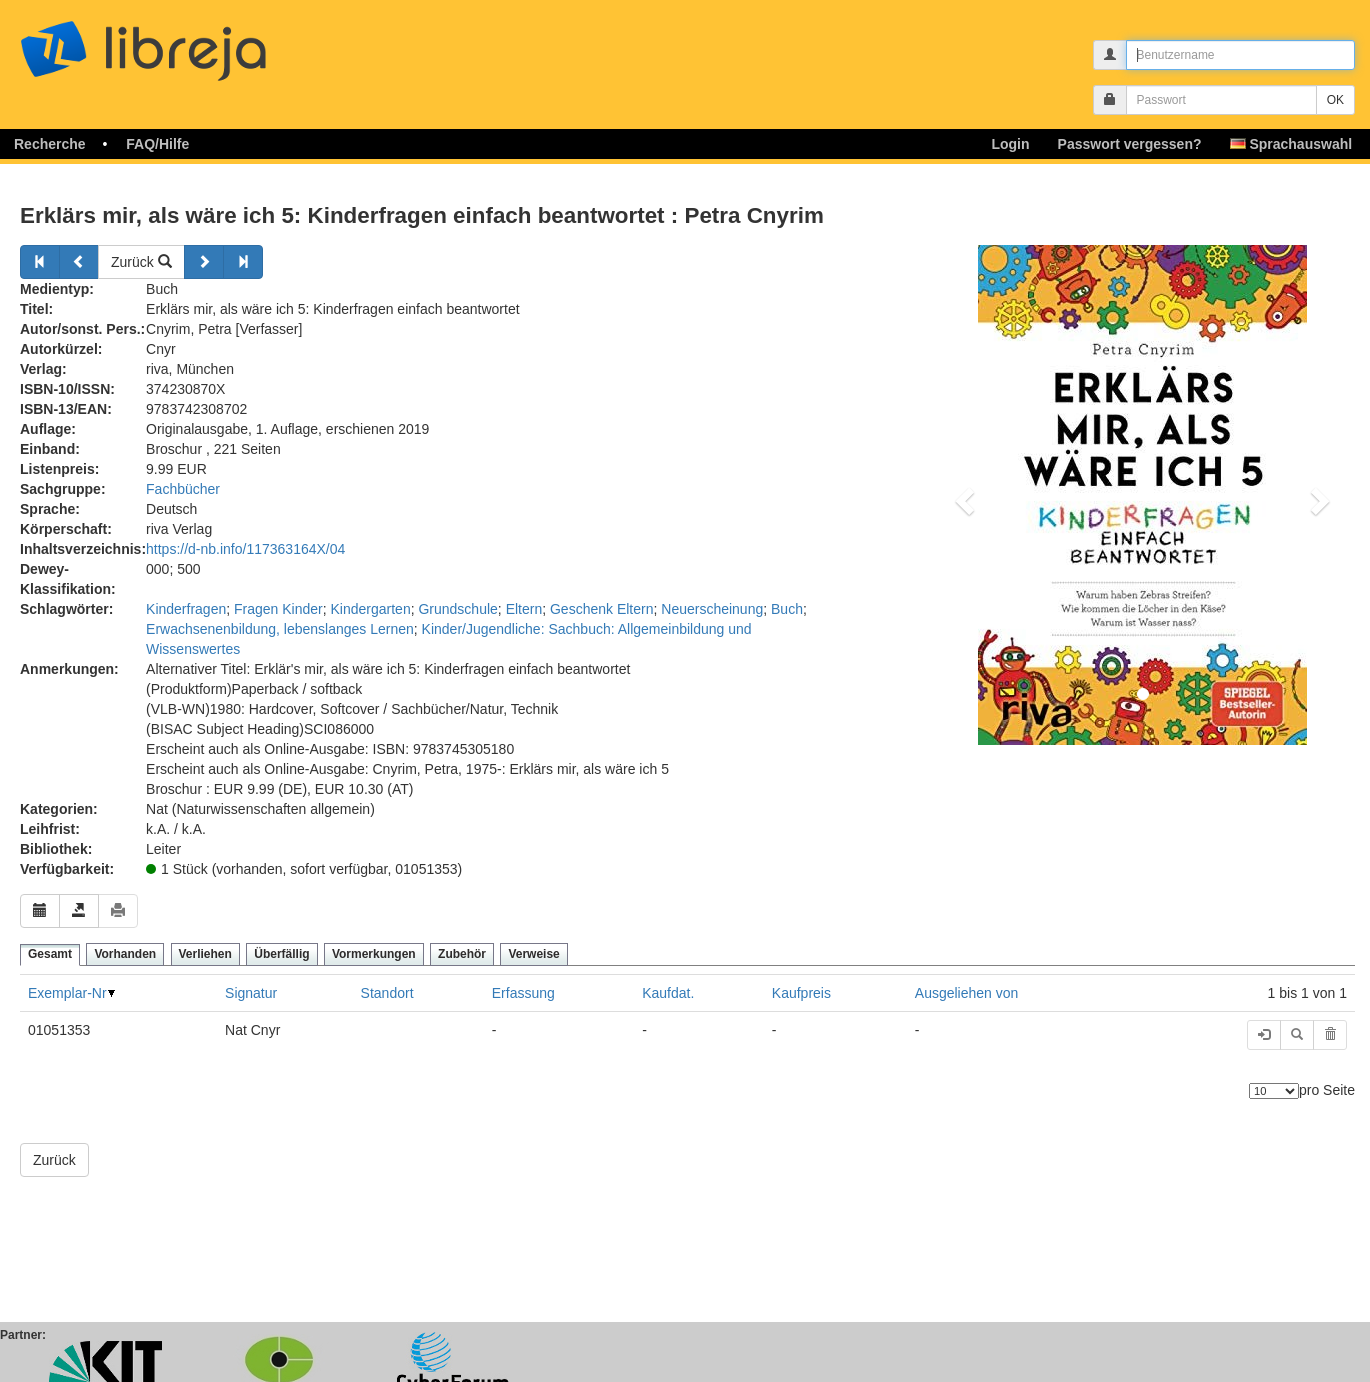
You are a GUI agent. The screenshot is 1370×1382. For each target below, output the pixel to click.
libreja (180, 42)
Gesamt (50, 954)
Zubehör (462, 954)
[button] (962, 495)
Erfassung (523, 993)
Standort (387, 993)
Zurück (141, 262)
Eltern (524, 609)
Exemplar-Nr (67, 993)
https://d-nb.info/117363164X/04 (245, 549)
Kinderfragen (186, 609)
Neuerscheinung (712, 609)
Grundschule (457, 609)
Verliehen (205, 954)
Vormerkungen (374, 954)
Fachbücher (183, 489)
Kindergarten (371, 609)
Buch (787, 609)
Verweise (533, 954)
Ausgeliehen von (967, 993)
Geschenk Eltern (602, 609)
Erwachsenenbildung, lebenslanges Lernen (280, 629)
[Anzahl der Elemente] (1274, 1091)
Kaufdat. (668, 993)
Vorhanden (125, 954)
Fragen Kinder (278, 609)
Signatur (251, 993)
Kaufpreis (801, 993)
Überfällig (281, 954)
